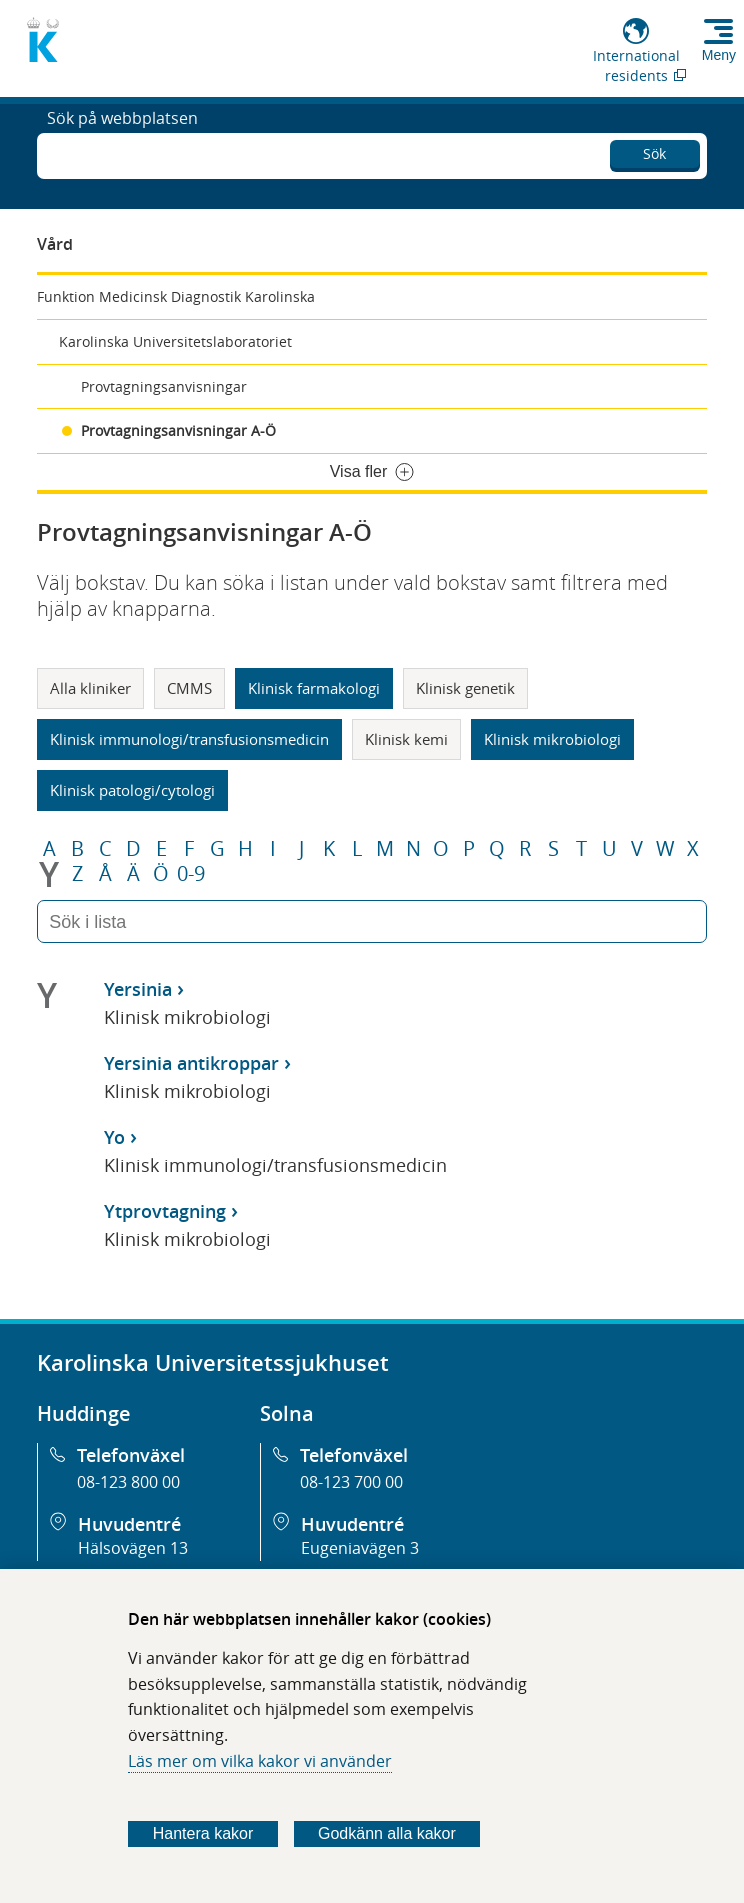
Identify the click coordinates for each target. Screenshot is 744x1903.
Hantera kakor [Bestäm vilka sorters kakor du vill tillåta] (203, 1833)
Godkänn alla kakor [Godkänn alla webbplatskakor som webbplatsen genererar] (387, 1833)
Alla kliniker (90, 688)
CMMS (189, 688)
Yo (114, 1137)
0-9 (191, 874)
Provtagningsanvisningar (164, 386)
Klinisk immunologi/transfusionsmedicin (189, 739)
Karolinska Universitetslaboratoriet (175, 341)
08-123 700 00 (351, 1482)
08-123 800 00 (128, 1482)
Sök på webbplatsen (122, 154)
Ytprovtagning (165, 1211)
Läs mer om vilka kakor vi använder (260, 1761)
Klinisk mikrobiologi (552, 739)
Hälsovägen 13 (133, 1548)
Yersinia (138, 989)
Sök (654, 150)
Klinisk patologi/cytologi (132, 790)
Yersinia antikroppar (191, 1063)
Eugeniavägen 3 (360, 1548)
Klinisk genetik (465, 688)
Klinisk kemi (406, 739)
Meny (719, 55)
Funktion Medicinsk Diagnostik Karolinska (176, 296)
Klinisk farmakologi (314, 688)
